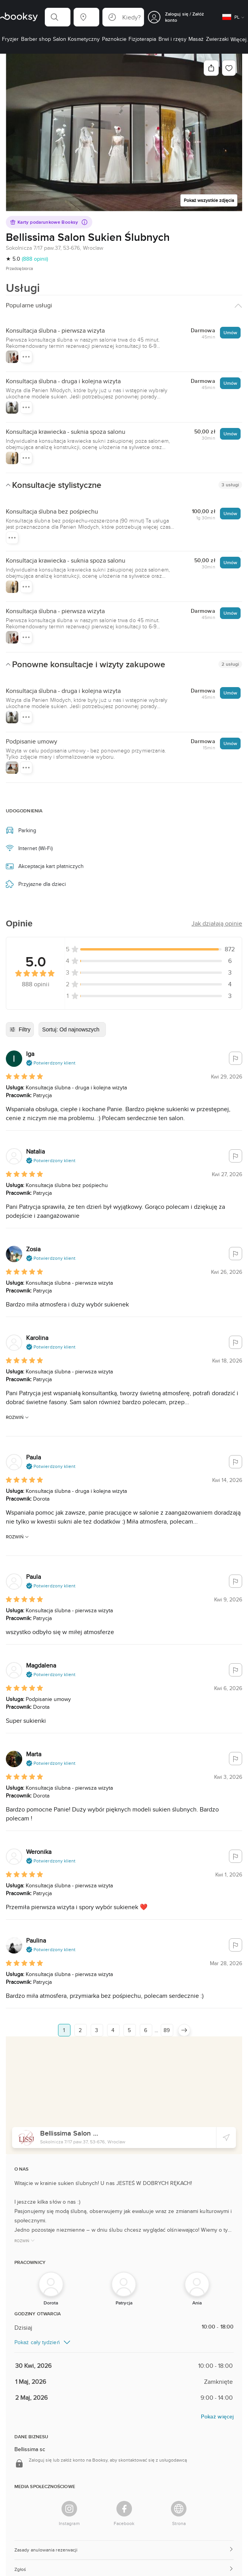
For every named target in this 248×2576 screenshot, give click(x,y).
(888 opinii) (35, 259)
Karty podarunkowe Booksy (49, 222)
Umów (230, 332)
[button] (57, 17)
